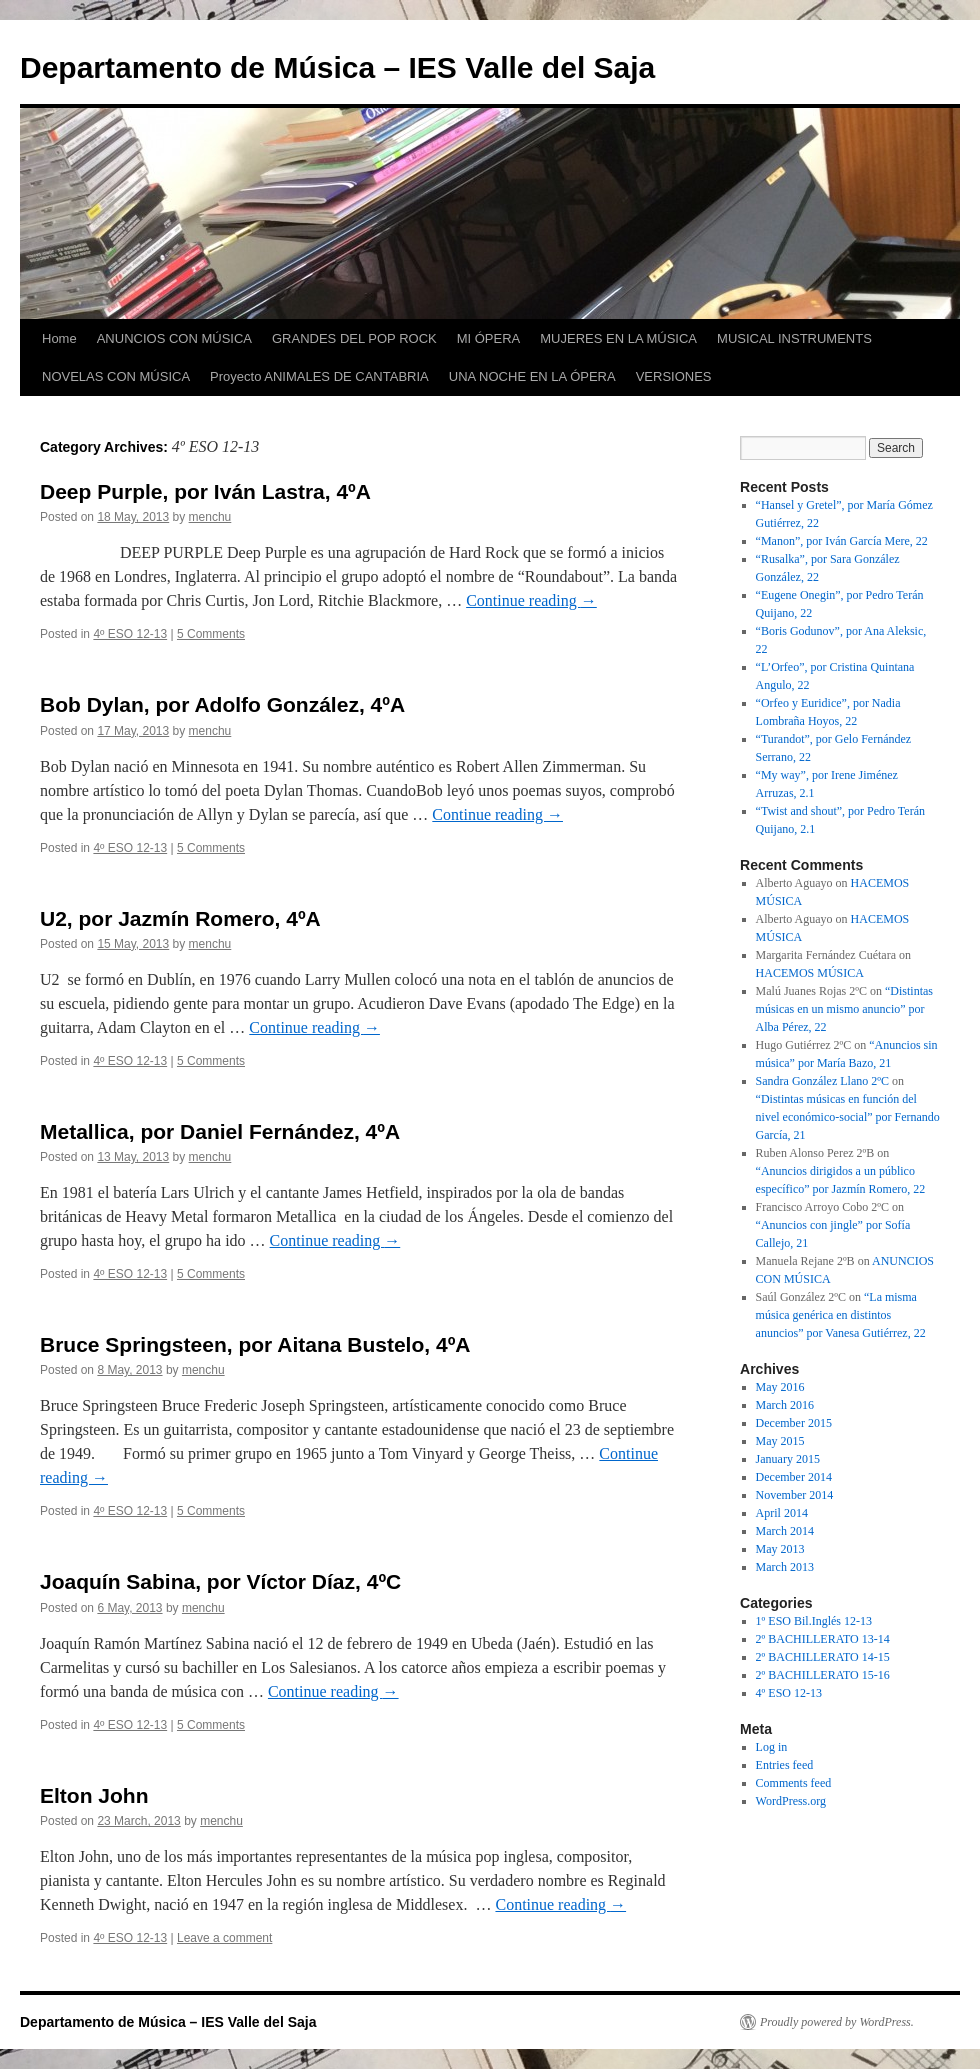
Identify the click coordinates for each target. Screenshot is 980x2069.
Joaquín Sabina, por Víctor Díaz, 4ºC (220, 1581)
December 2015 (794, 1423)
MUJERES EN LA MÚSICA (618, 338)
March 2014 (785, 1531)
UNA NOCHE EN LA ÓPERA (532, 376)
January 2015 (788, 1459)
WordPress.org (791, 1801)
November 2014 (795, 1495)
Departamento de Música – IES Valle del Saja (337, 67)
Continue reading (531, 600)
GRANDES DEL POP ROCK (354, 338)
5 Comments (211, 634)
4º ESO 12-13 (130, 634)
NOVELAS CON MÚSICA (116, 376)
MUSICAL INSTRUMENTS (794, 338)
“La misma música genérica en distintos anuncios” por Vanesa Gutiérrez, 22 (841, 1315)
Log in (772, 1747)
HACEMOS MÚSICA (810, 973)
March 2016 (785, 1405)
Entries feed (785, 1765)
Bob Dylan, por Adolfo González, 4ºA (222, 704)
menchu (210, 517)
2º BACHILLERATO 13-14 (823, 1639)
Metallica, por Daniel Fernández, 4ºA (220, 1131)
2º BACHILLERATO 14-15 (823, 1657)
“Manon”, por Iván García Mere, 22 (842, 541)
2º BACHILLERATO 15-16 (823, 1675)
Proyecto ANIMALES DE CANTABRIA (319, 376)
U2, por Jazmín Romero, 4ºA (180, 918)
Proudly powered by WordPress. (837, 2022)
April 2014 (782, 1513)
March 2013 (785, 1567)
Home (59, 338)
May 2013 (780, 1549)
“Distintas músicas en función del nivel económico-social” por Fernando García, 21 (848, 1117)
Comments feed (794, 1783)
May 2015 (780, 1441)
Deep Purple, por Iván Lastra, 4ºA (205, 491)
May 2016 (780, 1387)
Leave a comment (224, 1938)
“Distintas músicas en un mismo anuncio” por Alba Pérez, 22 (844, 1009)
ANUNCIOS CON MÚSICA (174, 338)
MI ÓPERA (489, 338)
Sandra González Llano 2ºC (822, 1081)
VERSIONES (674, 376)
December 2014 (794, 1477)
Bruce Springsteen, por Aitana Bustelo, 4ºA (255, 1344)
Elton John (94, 1795)
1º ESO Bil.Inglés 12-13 (814, 1621)
